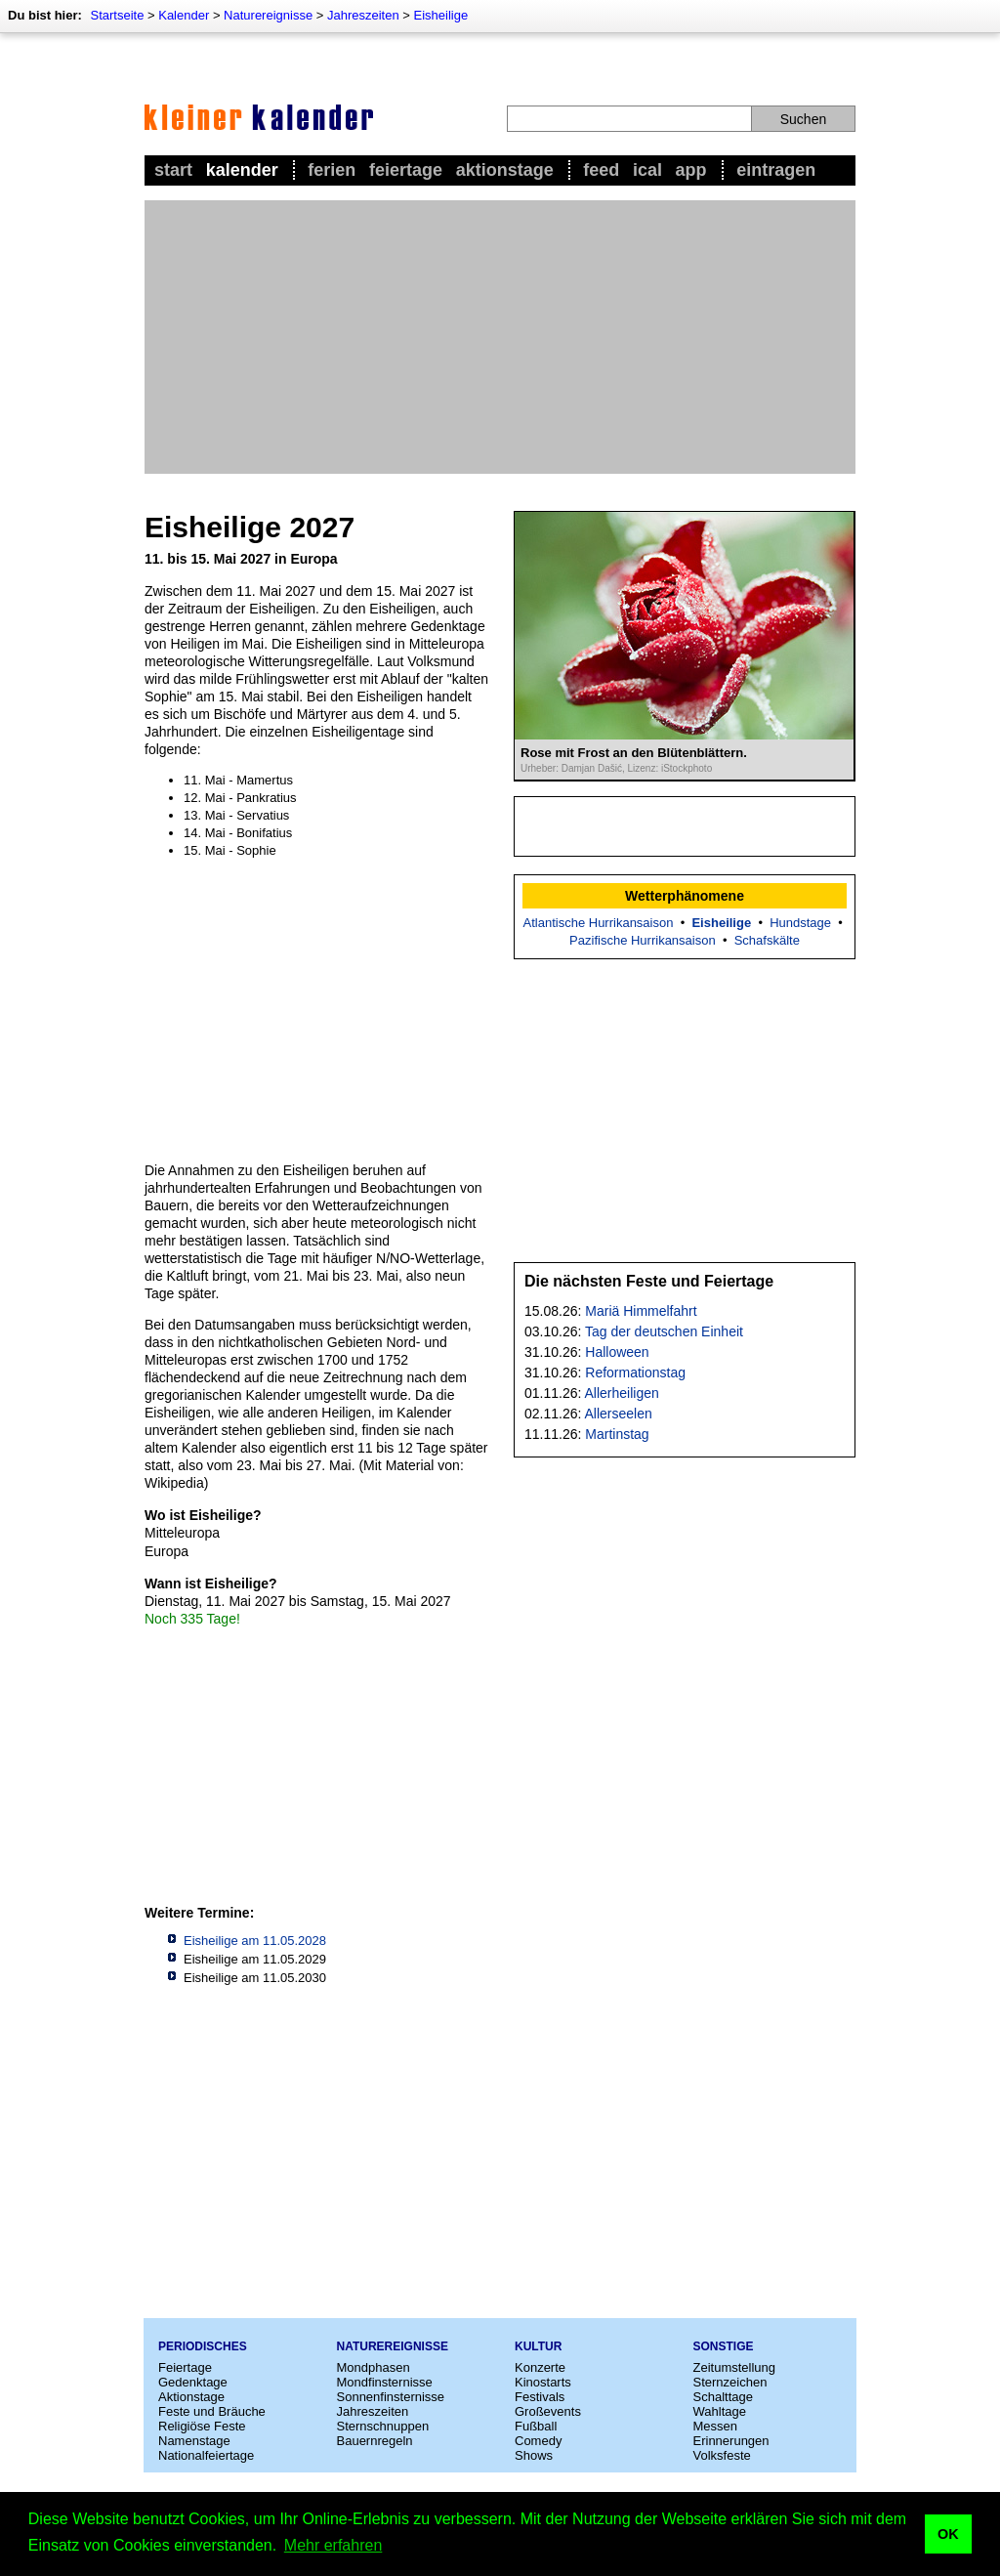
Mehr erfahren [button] (333, 2545)
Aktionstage (505, 170)
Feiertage (405, 170)
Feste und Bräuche (212, 2411)
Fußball (536, 2426)
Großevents (548, 2411)
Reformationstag (635, 1372)
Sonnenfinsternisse (391, 2396)
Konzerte (540, 2367)
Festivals (539, 2396)
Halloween (616, 1352)
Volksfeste (722, 2455)
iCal (647, 170)
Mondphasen (373, 2367)
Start (173, 170)
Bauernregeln (375, 2440)
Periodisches (202, 2346)
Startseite (117, 15)
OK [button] (948, 2534)
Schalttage (723, 2396)
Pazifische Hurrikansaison (642, 940)
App (691, 170)
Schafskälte (767, 940)
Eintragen (775, 170)
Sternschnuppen (383, 2426)
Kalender (183, 15)
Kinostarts (543, 2382)
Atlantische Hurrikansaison (598, 922)
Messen (715, 2426)
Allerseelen (618, 1413)
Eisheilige (441, 15)
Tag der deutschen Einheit (664, 1331)
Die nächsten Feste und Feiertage (648, 1281)
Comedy (538, 2440)
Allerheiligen (622, 1393)
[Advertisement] (500, 337)
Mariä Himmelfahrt (640, 1311)
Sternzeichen (730, 2382)
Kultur (538, 2346)
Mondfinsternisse (385, 2382)
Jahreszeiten (363, 15)
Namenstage (194, 2440)
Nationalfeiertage (206, 2455)
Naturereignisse (268, 15)
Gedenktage (193, 2382)
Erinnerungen (731, 2440)
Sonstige (723, 2346)
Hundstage (800, 922)
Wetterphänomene (684, 896)
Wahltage (719, 2411)
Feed (601, 170)
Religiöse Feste (202, 2426)
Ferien (331, 170)
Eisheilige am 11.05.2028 (255, 1940)
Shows (534, 2455)
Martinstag (616, 1434)
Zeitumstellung (734, 2367)
